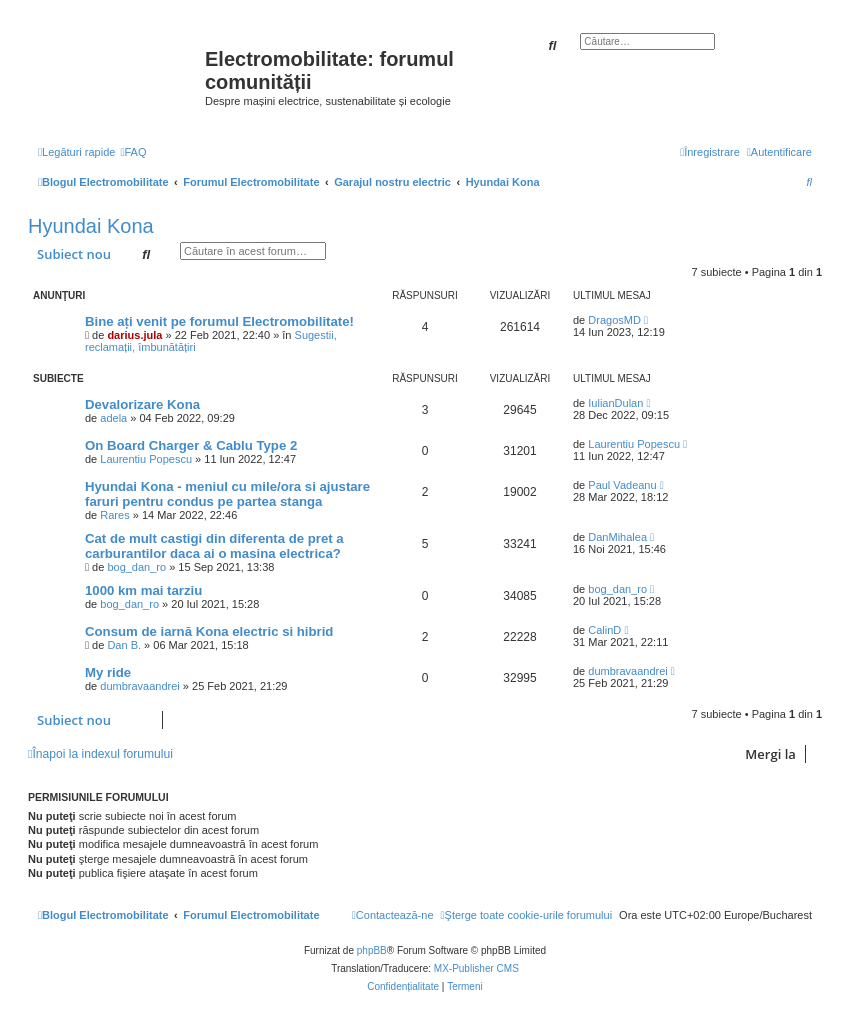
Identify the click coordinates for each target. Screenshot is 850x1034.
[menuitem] (133, 152)
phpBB (372, 950)
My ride (108, 672)
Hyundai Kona (91, 226)
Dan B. (124, 645)
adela (113, 418)
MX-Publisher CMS (476, 968)
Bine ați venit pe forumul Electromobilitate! (219, 321)
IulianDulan (615, 403)
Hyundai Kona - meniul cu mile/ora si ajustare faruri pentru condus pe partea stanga (227, 494)
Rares (114, 515)
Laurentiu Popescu (146, 459)
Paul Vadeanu (622, 485)
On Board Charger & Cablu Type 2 (191, 445)
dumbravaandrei (140, 686)
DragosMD (614, 320)
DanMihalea (617, 537)
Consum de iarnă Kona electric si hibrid (209, 631)
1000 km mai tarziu (143, 590)
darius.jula (134, 335)
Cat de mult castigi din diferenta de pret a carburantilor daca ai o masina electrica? (214, 546)
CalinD (604, 630)
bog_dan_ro (136, 567)
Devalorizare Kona (142, 404)
